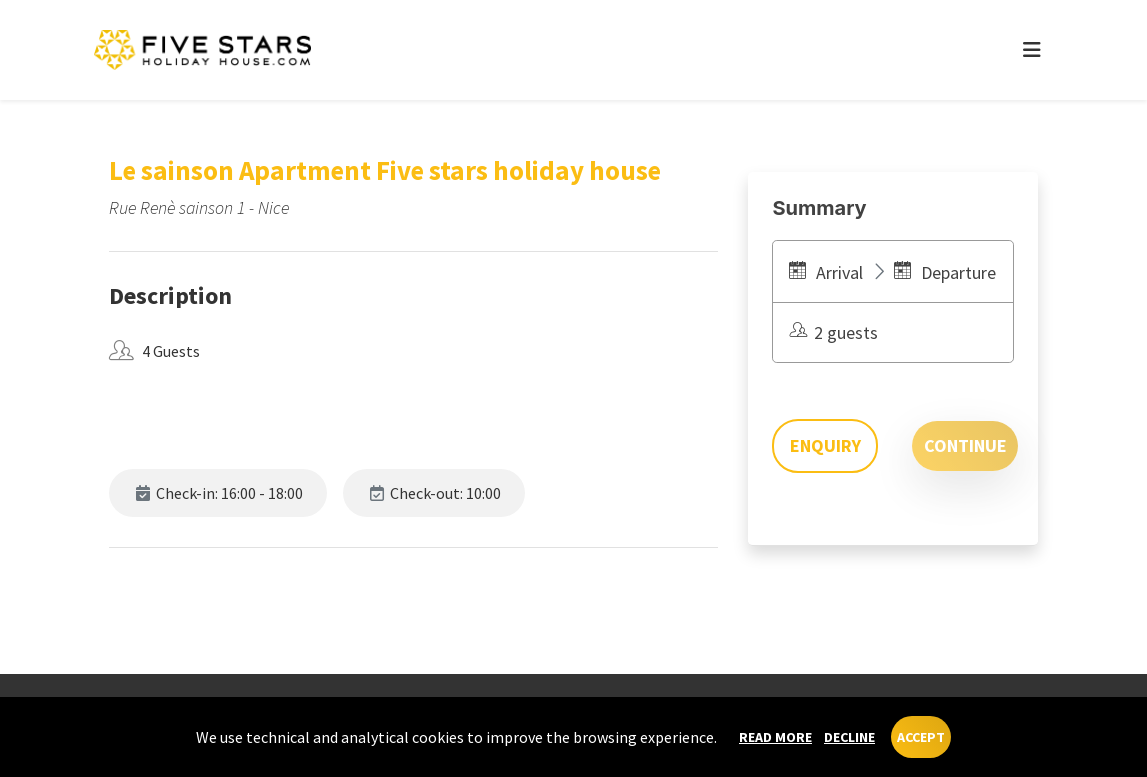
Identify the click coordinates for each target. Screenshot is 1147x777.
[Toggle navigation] (1032, 50)
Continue (965, 445)
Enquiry (825, 445)
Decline (849, 737)
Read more (775, 737)
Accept (921, 737)
